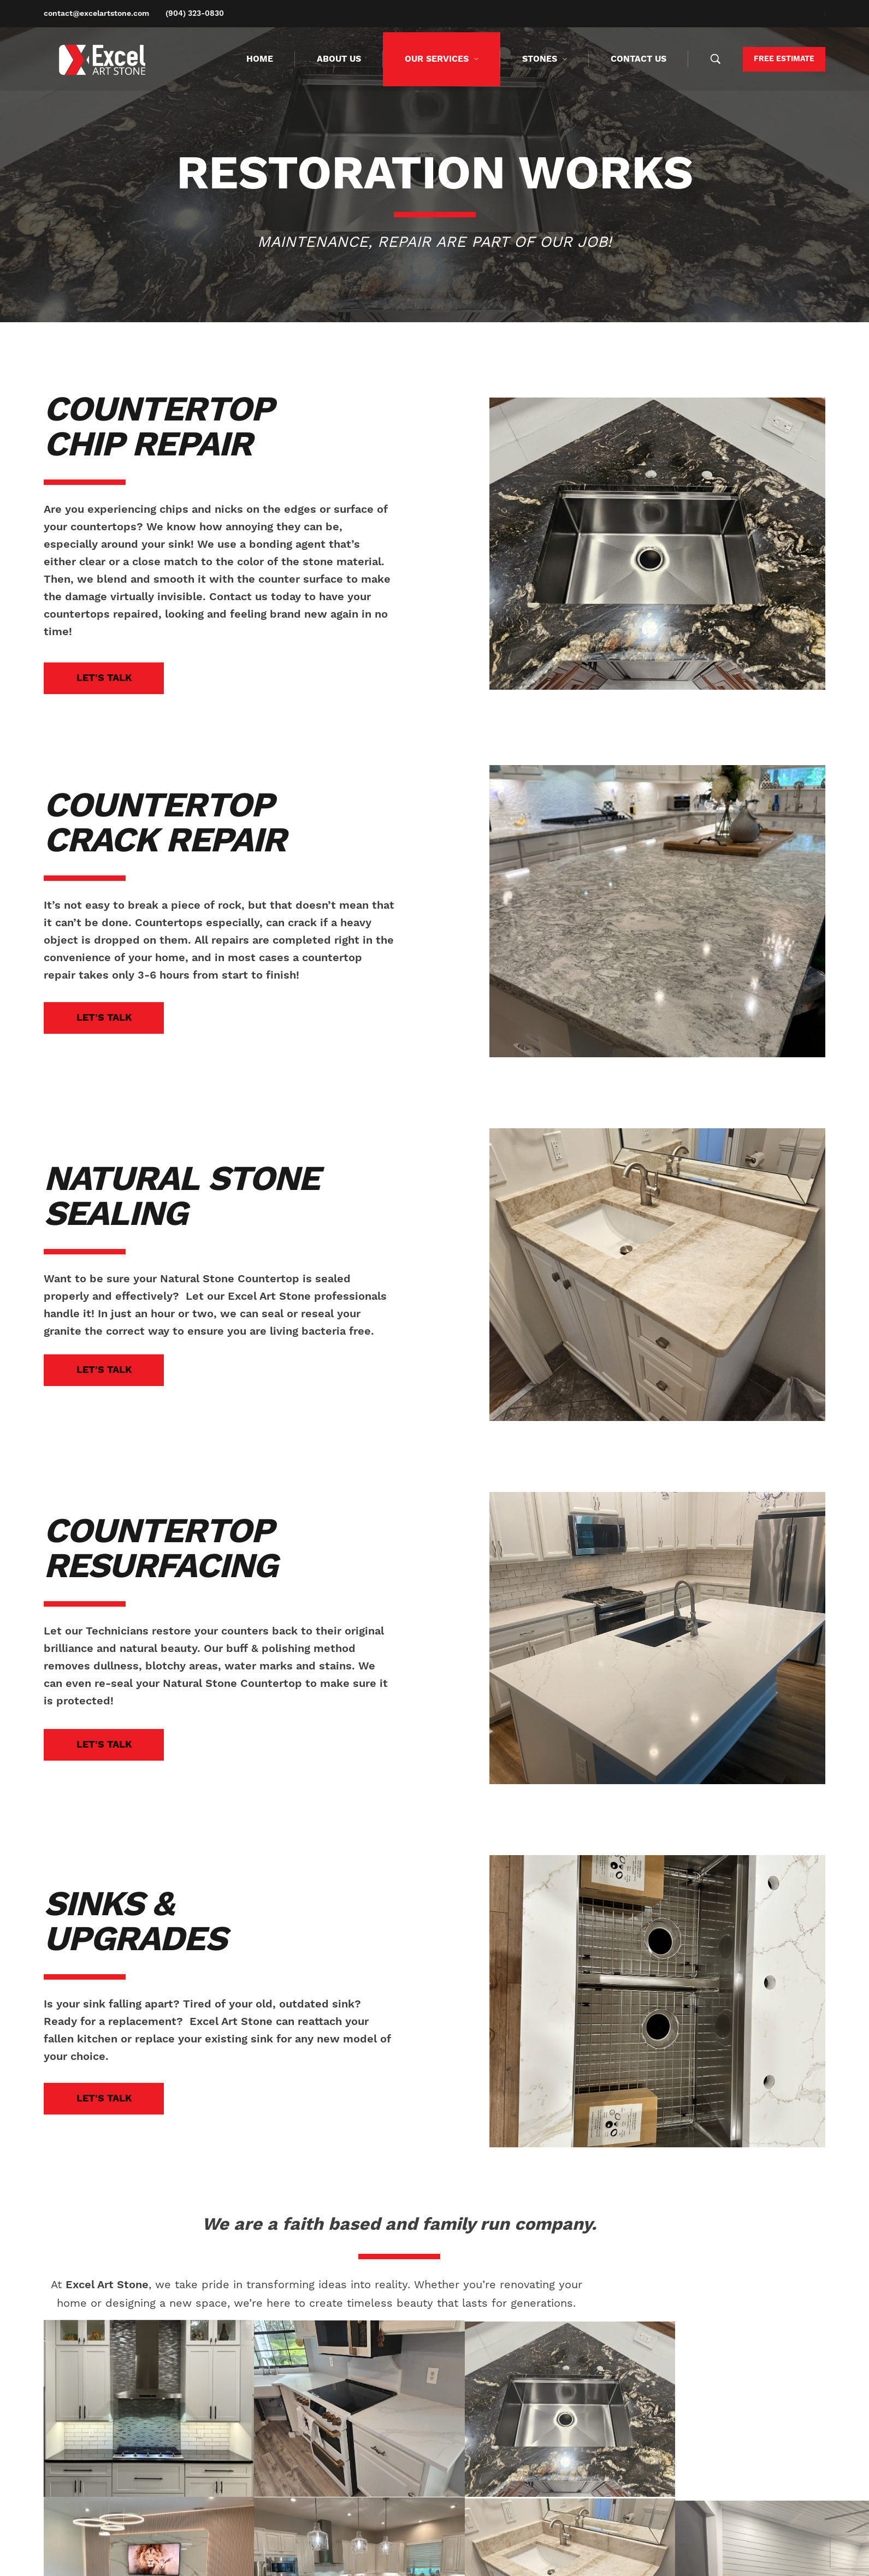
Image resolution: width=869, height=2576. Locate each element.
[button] (104, 678)
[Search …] (715, 59)
